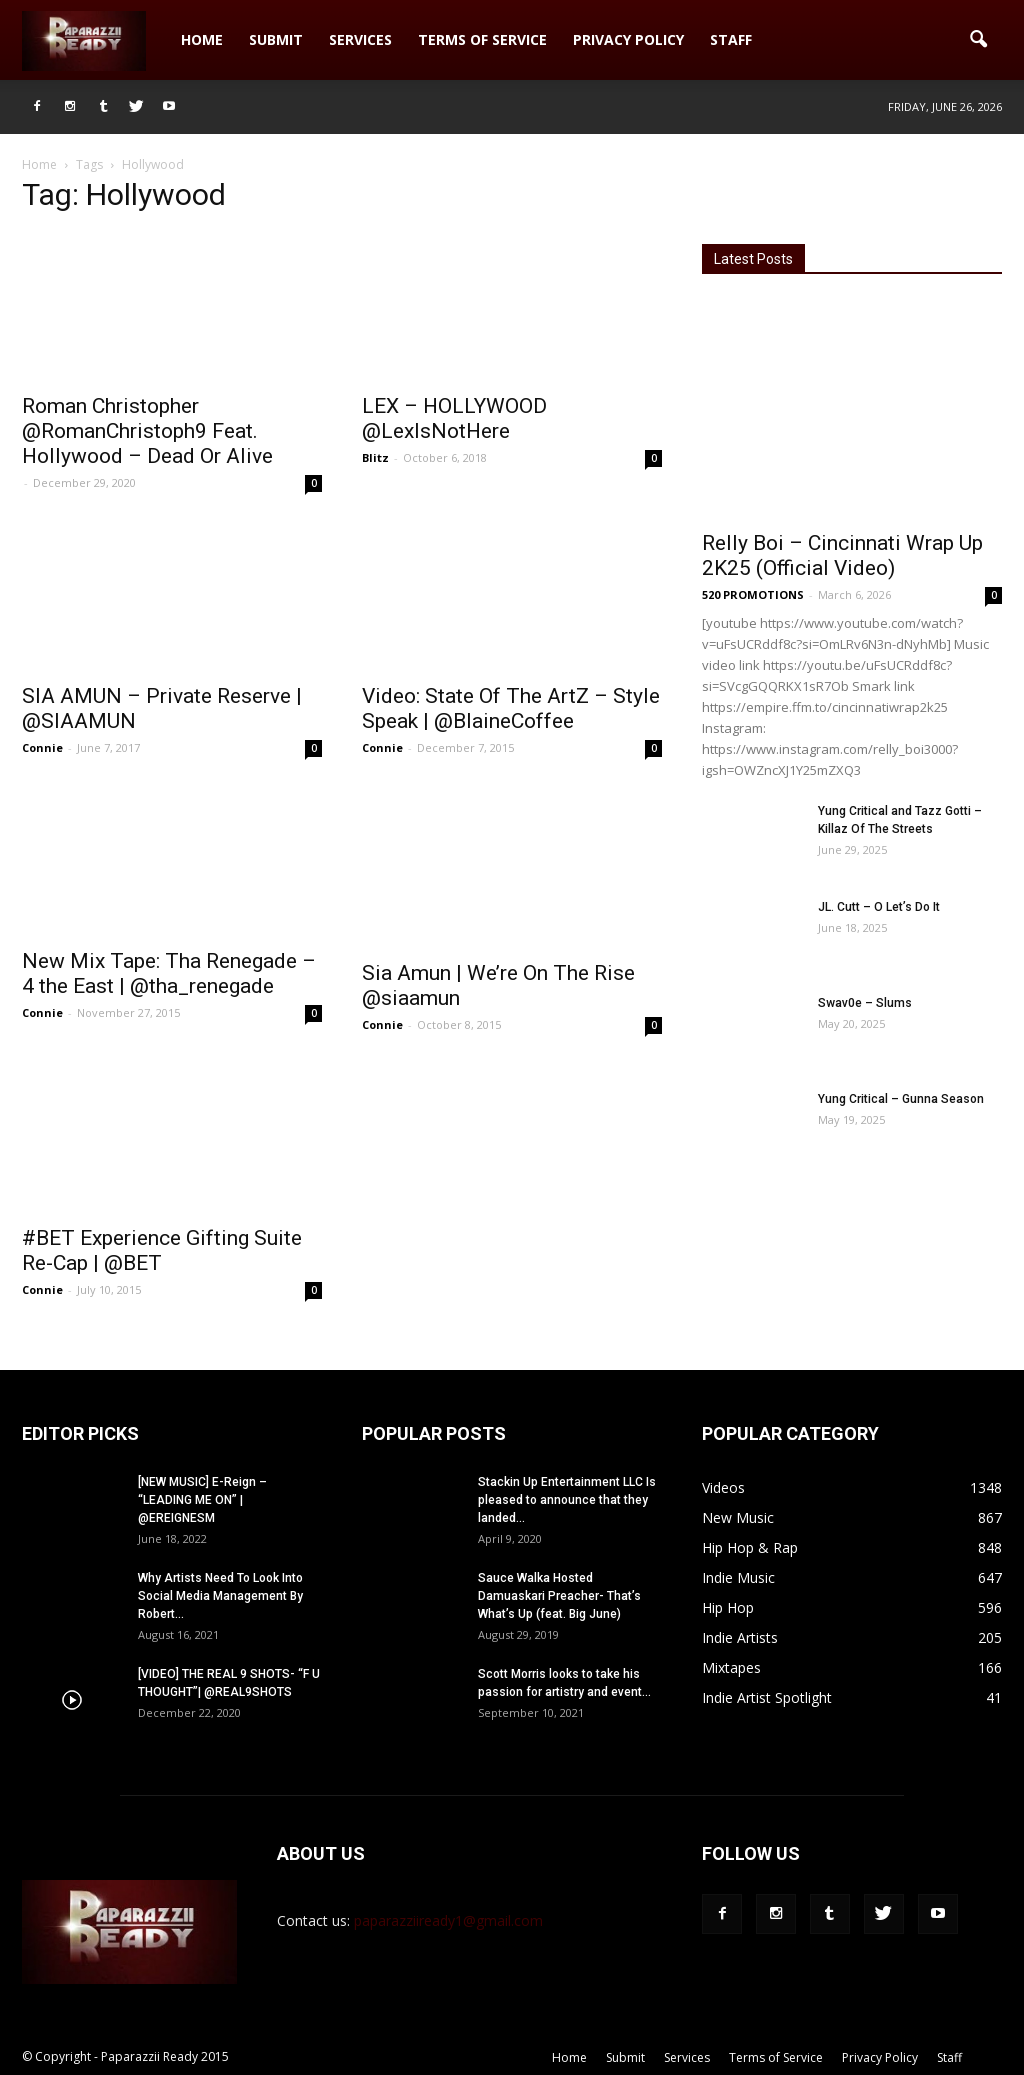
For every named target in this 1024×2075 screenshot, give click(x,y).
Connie (42, 747)
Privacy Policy (628, 39)
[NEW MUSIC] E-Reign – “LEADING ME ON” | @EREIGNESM (202, 1500)
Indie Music (738, 1577)
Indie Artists (740, 1637)
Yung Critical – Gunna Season (901, 1099)
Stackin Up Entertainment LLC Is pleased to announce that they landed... (567, 1500)
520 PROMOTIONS (753, 594)
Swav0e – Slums (865, 1003)
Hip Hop (728, 1607)
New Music (738, 1517)
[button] (978, 40)
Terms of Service (482, 39)
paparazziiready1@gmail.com (448, 1920)
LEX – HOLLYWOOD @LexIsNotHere (454, 418)
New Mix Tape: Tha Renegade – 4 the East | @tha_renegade (169, 973)
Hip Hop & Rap (750, 1547)
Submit (276, 39)
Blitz (375, 457)
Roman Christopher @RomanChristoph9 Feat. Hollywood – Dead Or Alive (147, 431)
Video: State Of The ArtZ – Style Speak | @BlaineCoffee (511, 708)
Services (360, 39)
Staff (731, 39)
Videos (723, 1487)
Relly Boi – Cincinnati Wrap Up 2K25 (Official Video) (842, 555)
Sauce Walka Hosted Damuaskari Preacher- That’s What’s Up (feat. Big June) (559, 1596)
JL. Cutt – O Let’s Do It (879, 907)
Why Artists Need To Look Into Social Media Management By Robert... (220, 1596)
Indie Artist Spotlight (767, 1697)
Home (202, 39)
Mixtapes (731, 1667)
